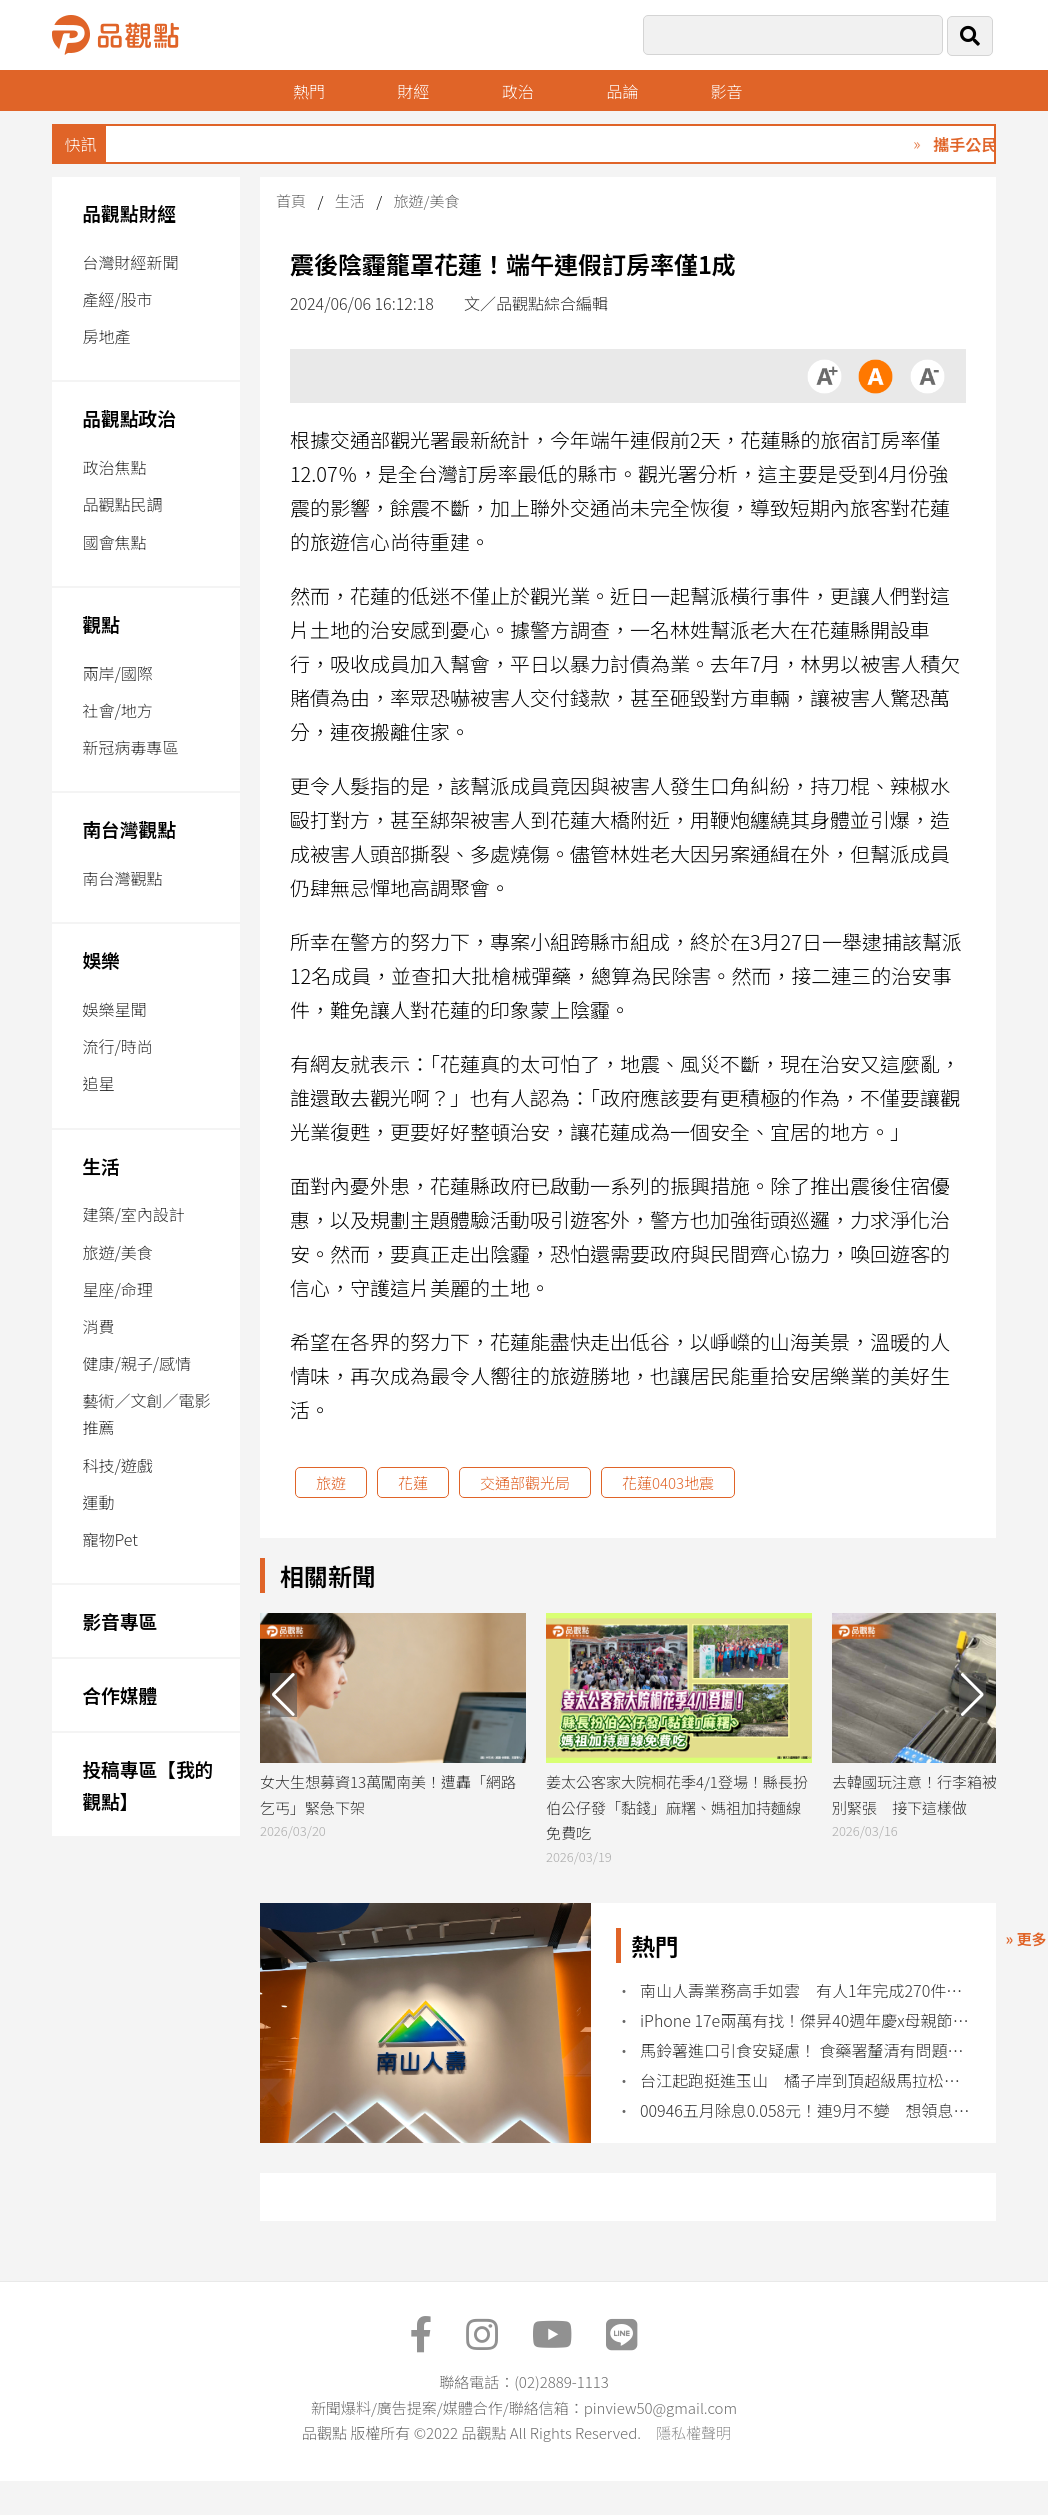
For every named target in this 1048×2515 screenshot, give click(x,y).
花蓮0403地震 (668, 1482)
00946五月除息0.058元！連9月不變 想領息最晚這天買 (805, 2110)
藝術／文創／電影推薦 (146, 1413)
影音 (727, 91)
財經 (413, 91)
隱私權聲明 (693, 2432)
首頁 (291, 200)
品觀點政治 (129, 417)
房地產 (106, 336)
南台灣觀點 (129, 828)
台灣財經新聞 (130, 262)
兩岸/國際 (117, 673)
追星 (98, 1083)
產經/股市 (117, 299)
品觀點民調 (122, 504)
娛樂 (100, 959)
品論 (622, 91)
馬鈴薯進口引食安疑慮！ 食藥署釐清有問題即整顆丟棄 (805, 2050)
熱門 (309, 91)
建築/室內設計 (133, 1214)
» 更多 (1026, 1938)
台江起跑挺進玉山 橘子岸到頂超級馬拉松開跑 (805, 2080)
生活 (100, 1165)
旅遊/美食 (117, 1252)
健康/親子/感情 (136, 1363)
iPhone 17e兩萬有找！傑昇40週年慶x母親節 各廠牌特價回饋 (805, 2020)
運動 (98, 1502)
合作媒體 (119, 1694)
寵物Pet (109, 1539)
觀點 (100, 623)
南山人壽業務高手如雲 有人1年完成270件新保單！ (805, 1990)
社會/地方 (117, 710)
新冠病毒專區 (130, 747)
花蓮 (413, 1482)
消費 (98, 1326)
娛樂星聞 (114, 1009)
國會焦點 (114, 542)
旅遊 (331, 1482)
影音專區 (119, 1620)
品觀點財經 (129, 212)
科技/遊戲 (117, 1465)
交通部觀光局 (525, 1482)
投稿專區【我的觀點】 (147, 1784)
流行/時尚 (117, 1046)
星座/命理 (117, 1289)
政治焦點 (114, 467)
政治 (518, 91)
